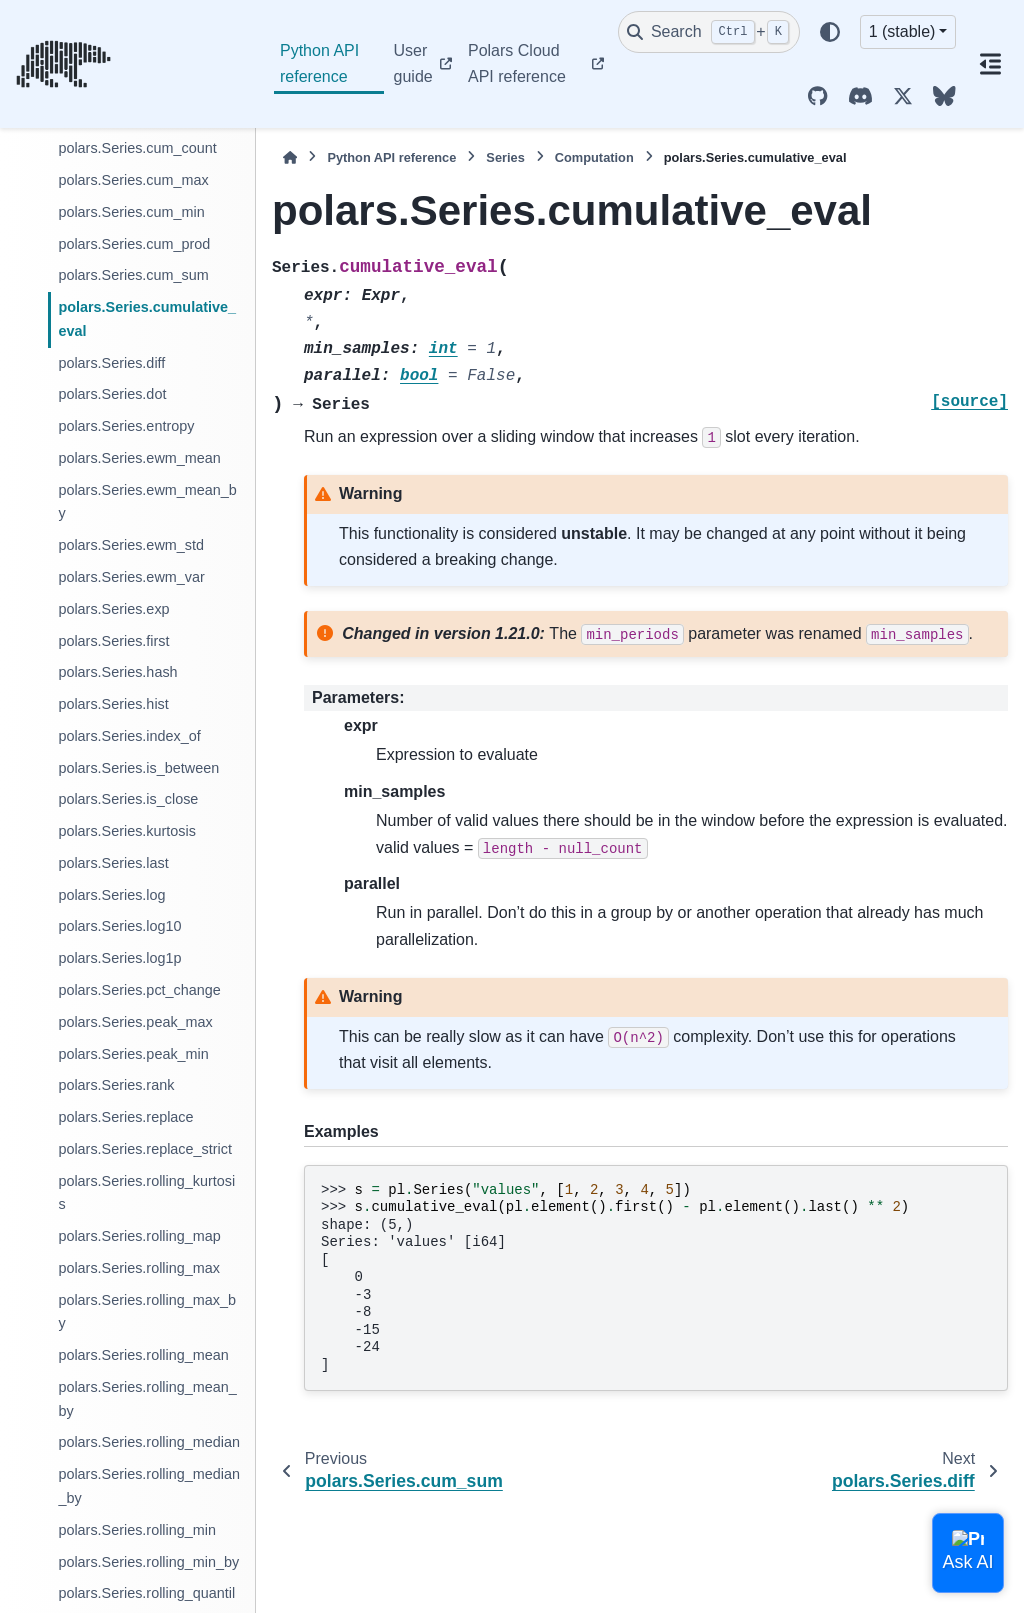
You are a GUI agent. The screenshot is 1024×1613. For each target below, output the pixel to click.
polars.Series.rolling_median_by (149, 1486)
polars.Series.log (111, 895)
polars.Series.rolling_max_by (147, 1312)
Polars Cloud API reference (517, 63)
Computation (594, 157)
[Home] (290, 157)
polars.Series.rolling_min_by (148, 1562)
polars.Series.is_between (138, 768)
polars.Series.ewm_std (131, 545)
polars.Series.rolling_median (149, 1442)
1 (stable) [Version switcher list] (902, 31)
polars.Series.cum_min (131, 212)
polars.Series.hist (113, 704)
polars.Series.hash (117, 672)
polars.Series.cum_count (137, 148)
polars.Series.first (113, 641)
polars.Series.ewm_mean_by (147, 502)
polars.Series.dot (112, 394)
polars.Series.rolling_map (139, 1236)
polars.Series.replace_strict (145, 1149)
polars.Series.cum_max (133, 180)
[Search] (709, 32)
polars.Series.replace (125, 1117)
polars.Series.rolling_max (139, 1268)
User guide (413, 63)
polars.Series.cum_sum (133, 275)
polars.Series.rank (116, 1085)
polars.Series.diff (111, 363)
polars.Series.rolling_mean (143, 1355)
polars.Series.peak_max (135, 1022)
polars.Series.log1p (119, 958)
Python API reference (319, 63)
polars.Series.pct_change (139, 990)
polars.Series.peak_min (133, 1054)
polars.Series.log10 (119, 926)
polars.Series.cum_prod (134, 244)
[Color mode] (830, 32)
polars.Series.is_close (128, 799)
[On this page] (990, 64)
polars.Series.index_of (129, 736)
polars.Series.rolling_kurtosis (146, 1193)
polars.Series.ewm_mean (139, 458)
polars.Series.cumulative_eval (147, 319)
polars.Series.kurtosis (127, 831)
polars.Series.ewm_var (131, 577)
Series (505, 157)
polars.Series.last (113, 863)
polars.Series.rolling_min (137, 1530)
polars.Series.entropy (126, 426)
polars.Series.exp (113, 609)
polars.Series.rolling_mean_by (147, 1399)
